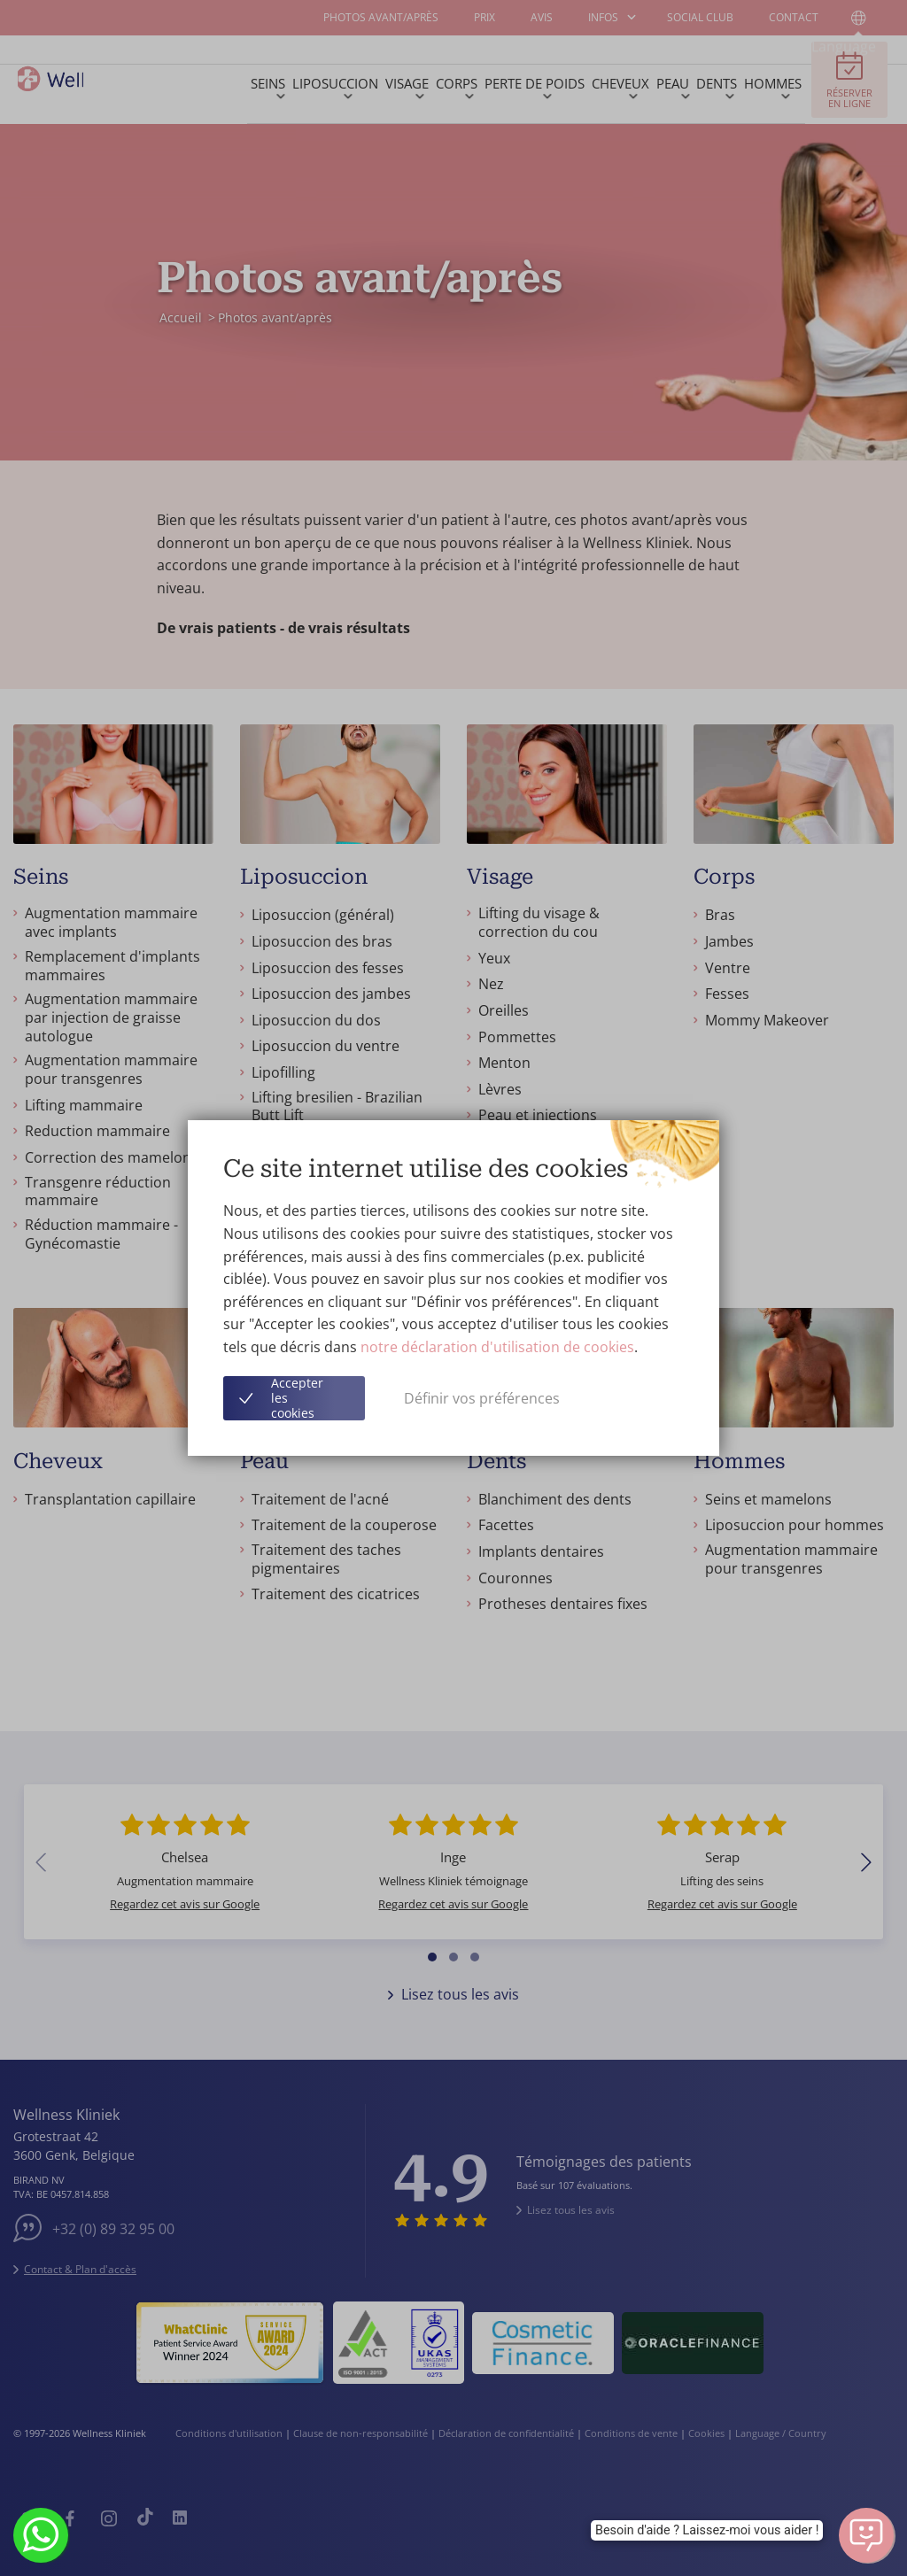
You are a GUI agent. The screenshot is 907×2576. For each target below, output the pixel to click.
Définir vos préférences (482, 1398)
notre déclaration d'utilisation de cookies (497, 1347)
